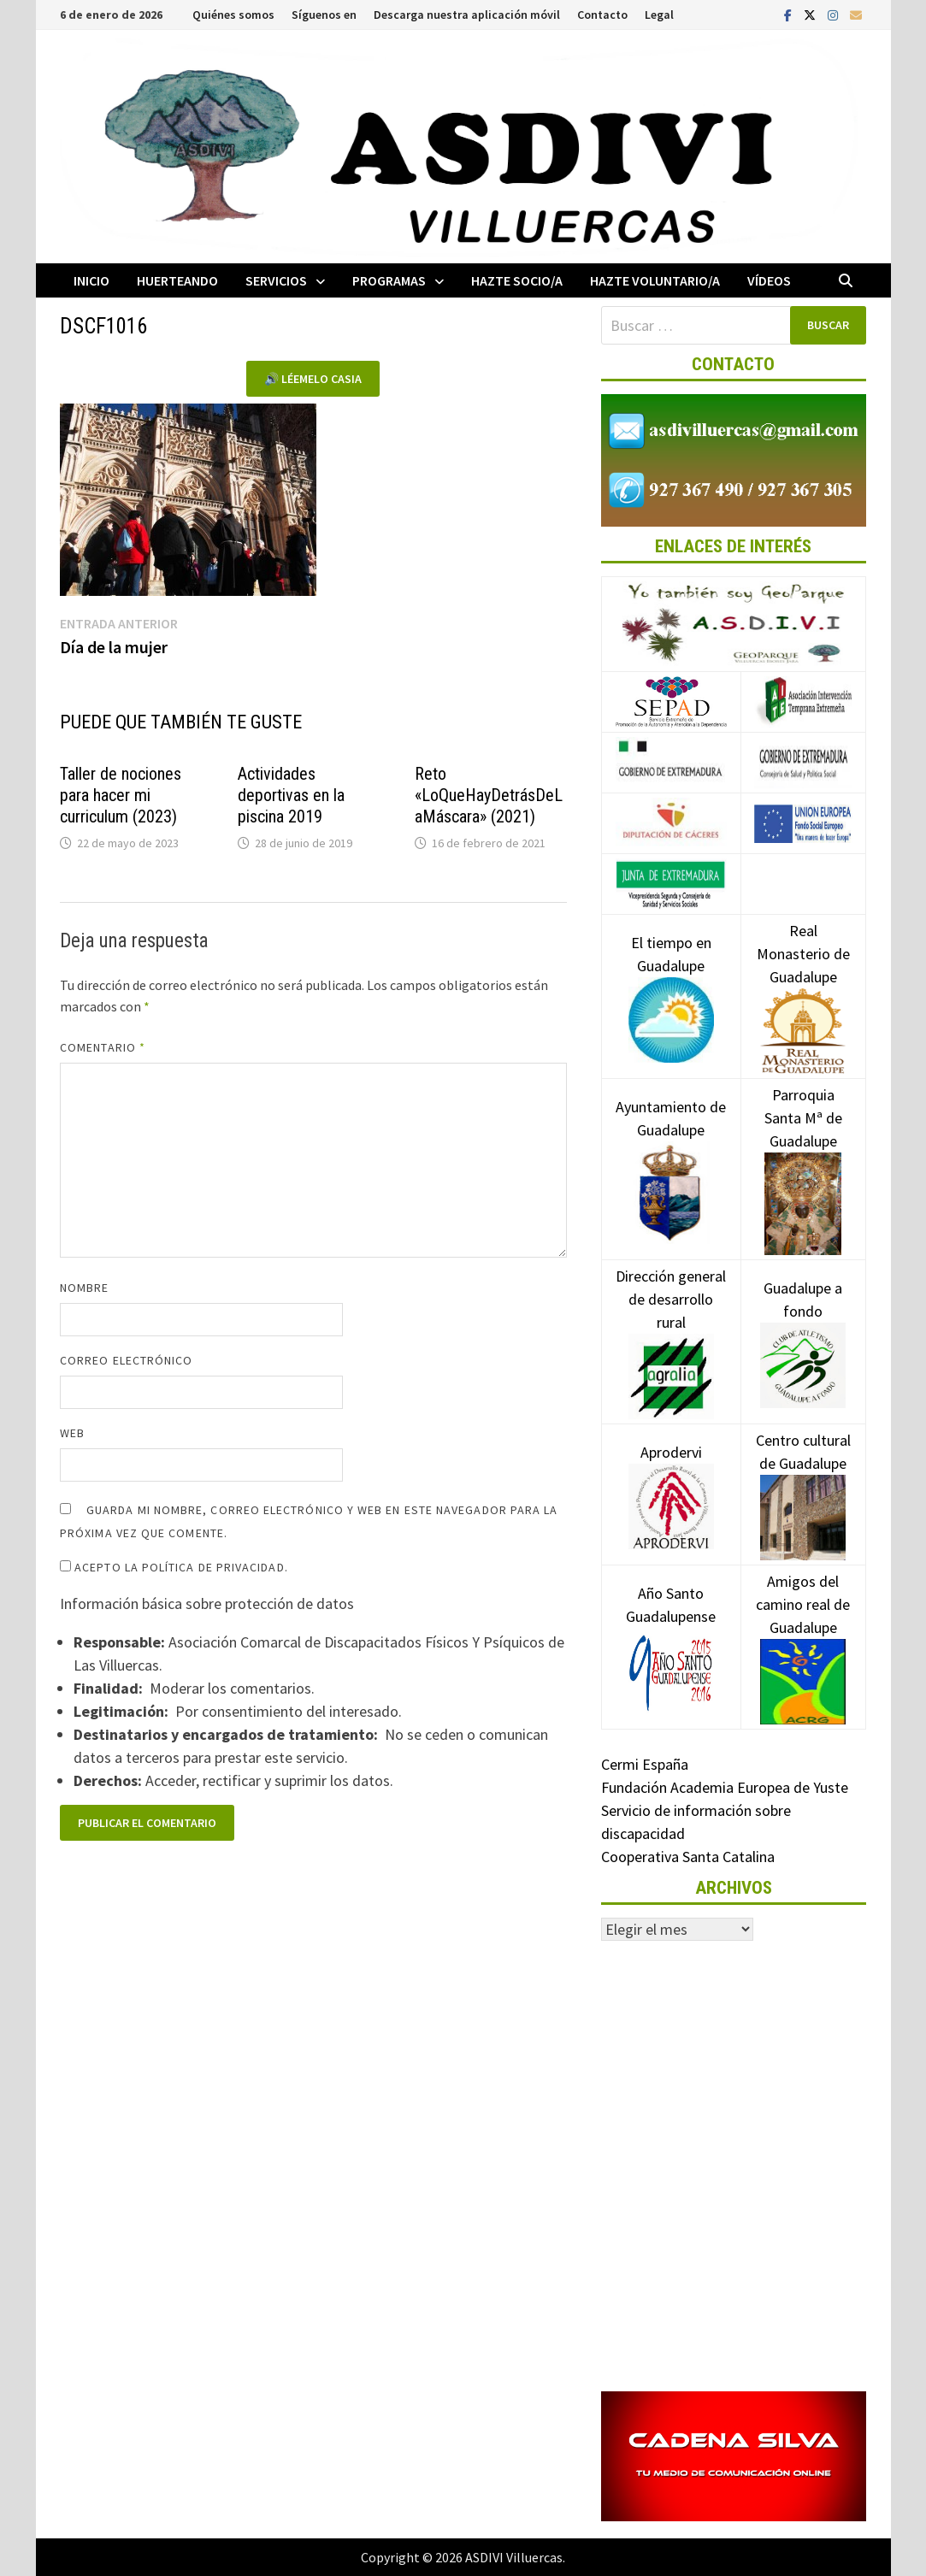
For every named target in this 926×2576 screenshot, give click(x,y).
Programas (389, 280)
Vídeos (769, 280)
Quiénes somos (233, 14)
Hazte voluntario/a (655, 280)
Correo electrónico (126, 1360)
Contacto (602, 14)
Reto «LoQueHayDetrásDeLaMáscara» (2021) (489, 795)
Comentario (102, 1047)
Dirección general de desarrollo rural (671, 1325)
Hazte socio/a (517, 280)
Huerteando (177, 280)
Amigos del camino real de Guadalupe (803, 1630)
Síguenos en (324, 14)
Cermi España (644, 1764)
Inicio (91, 280)
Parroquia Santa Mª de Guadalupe (803, 1148)
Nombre (84, 1287)
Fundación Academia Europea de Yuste (724, 1787)
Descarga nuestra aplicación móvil (467, 14)
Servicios (276, 280)
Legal (659, 14)
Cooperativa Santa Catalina (688, 1856)
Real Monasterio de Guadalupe (803, 980)
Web (72, 1433)
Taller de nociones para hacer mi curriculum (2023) (120, 795)
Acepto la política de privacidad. (174, 1567)
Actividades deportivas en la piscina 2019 (291, 795)
